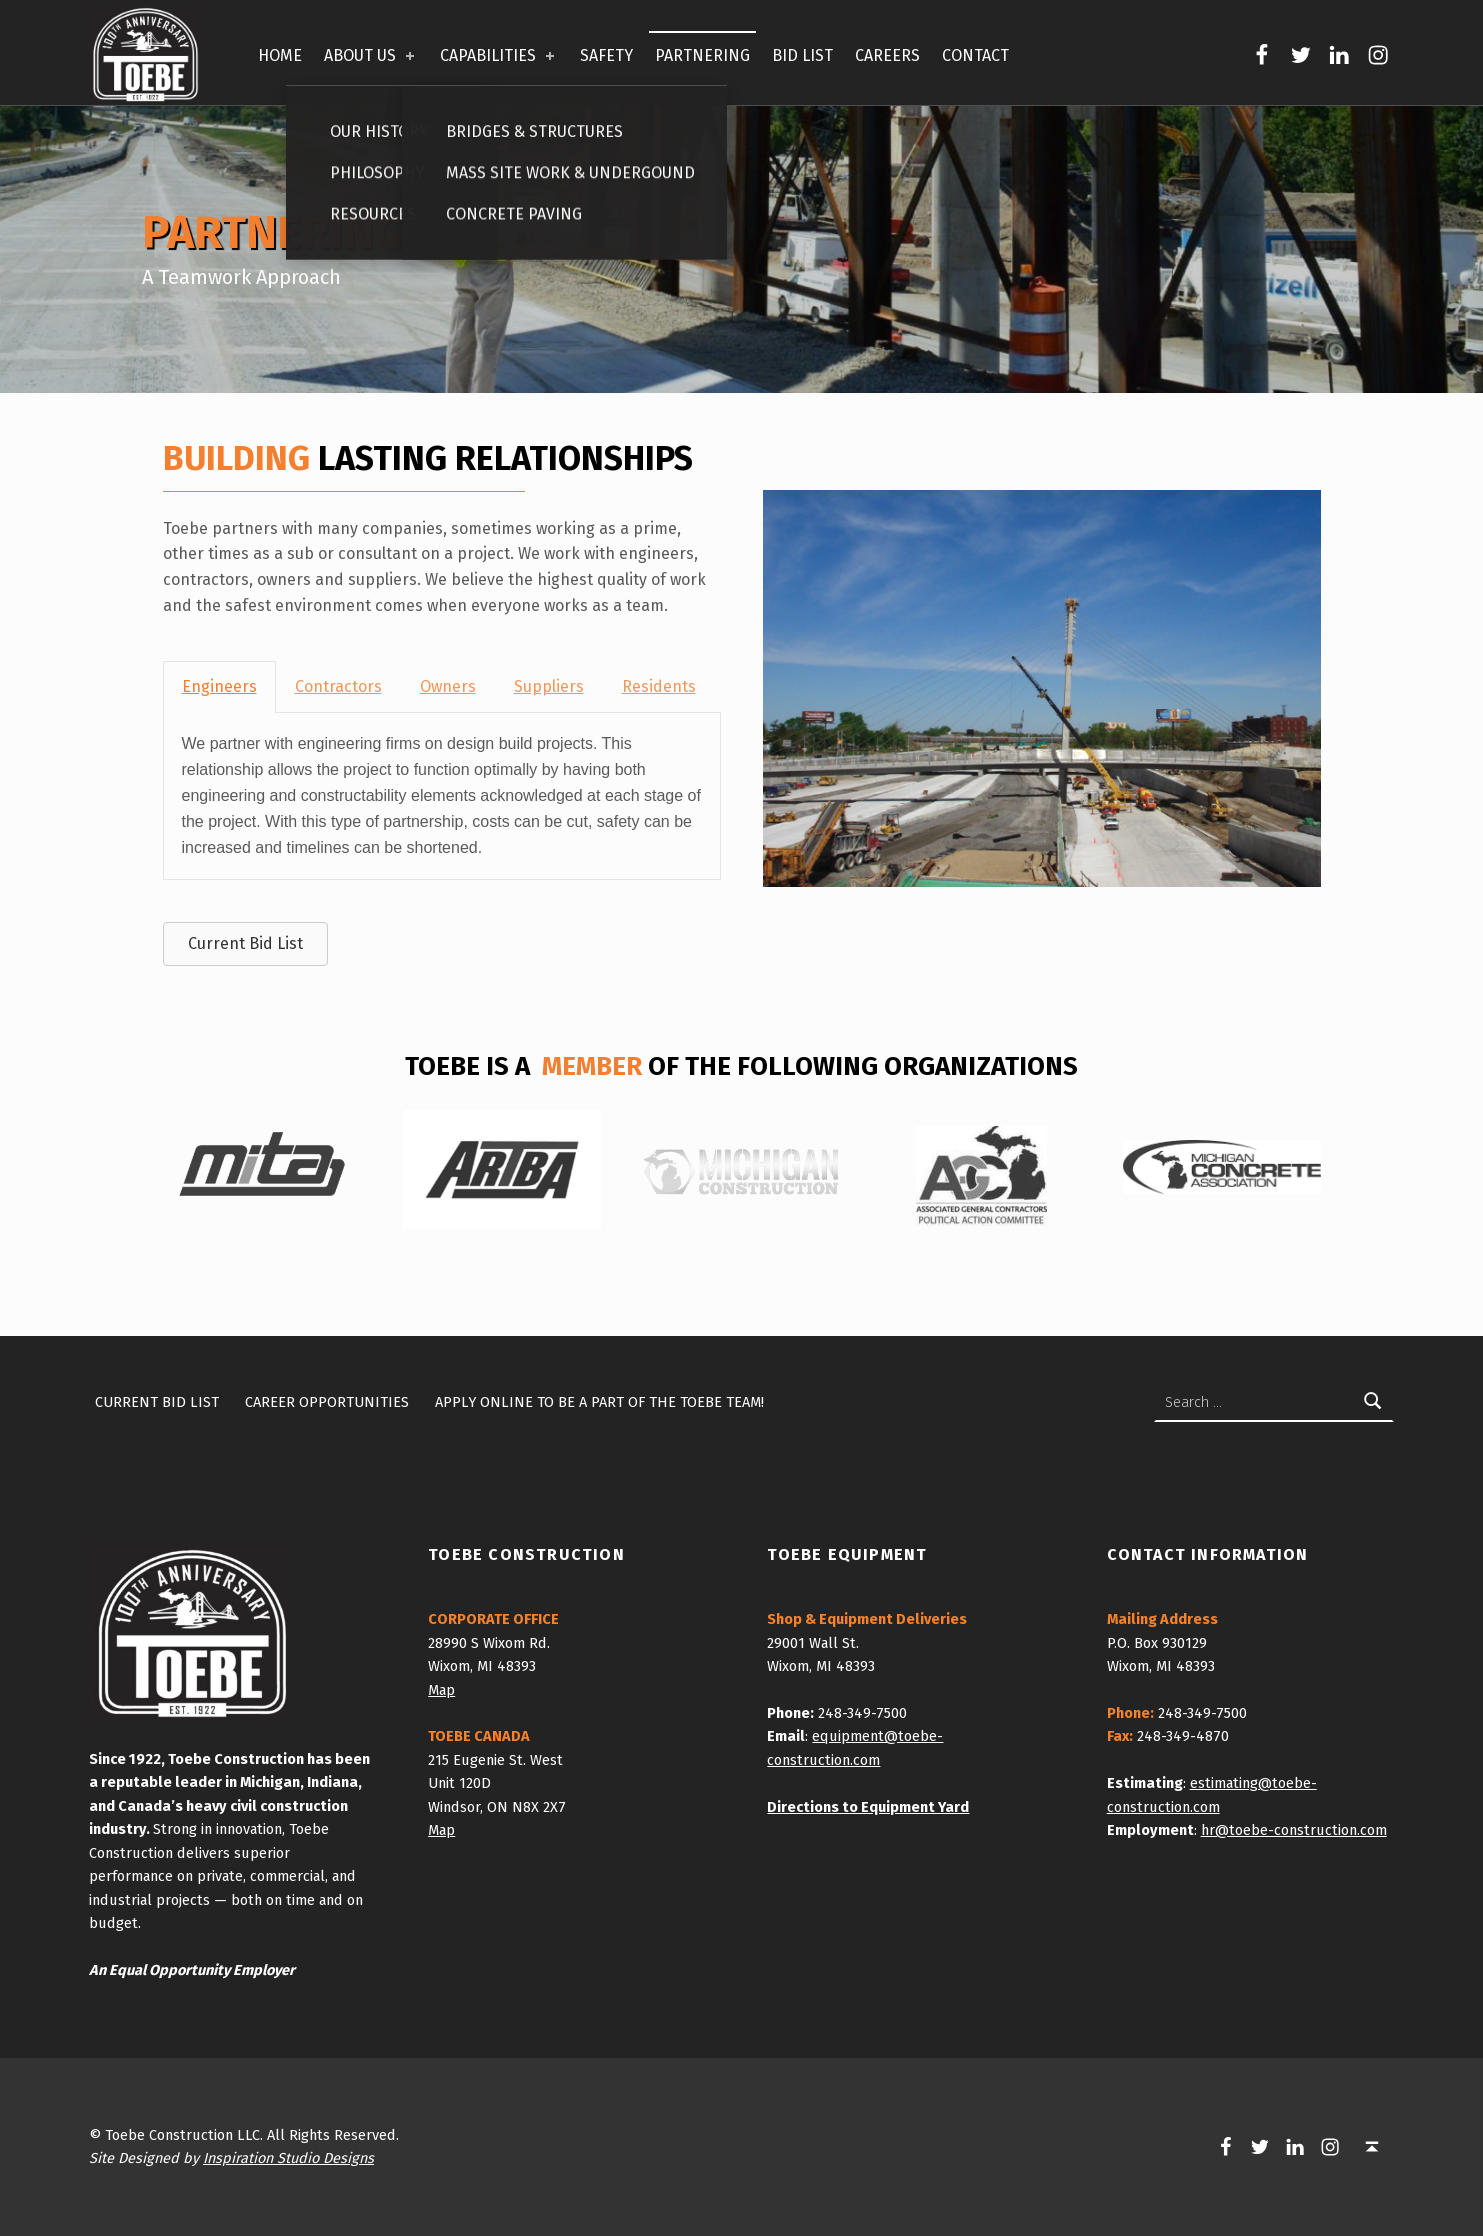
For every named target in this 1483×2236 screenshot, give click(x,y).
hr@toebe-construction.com (1294, 1830)
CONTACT (975, 55)
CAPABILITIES (499, 55)
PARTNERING (702, 55)
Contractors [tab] (338, 686)
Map (441, 1690)
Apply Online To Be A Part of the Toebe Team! (599, 1402)
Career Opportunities (327, 1402)
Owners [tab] (448, 686)
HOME (280, 55)
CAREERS (887, 55)
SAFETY (606, 55)
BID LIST (802, 55)
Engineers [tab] (219, 686)
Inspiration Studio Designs (288, 2158)
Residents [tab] (659, 686)
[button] (245, 944)
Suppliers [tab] (549, 686)
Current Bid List (157, 1402)
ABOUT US (371, 55)
